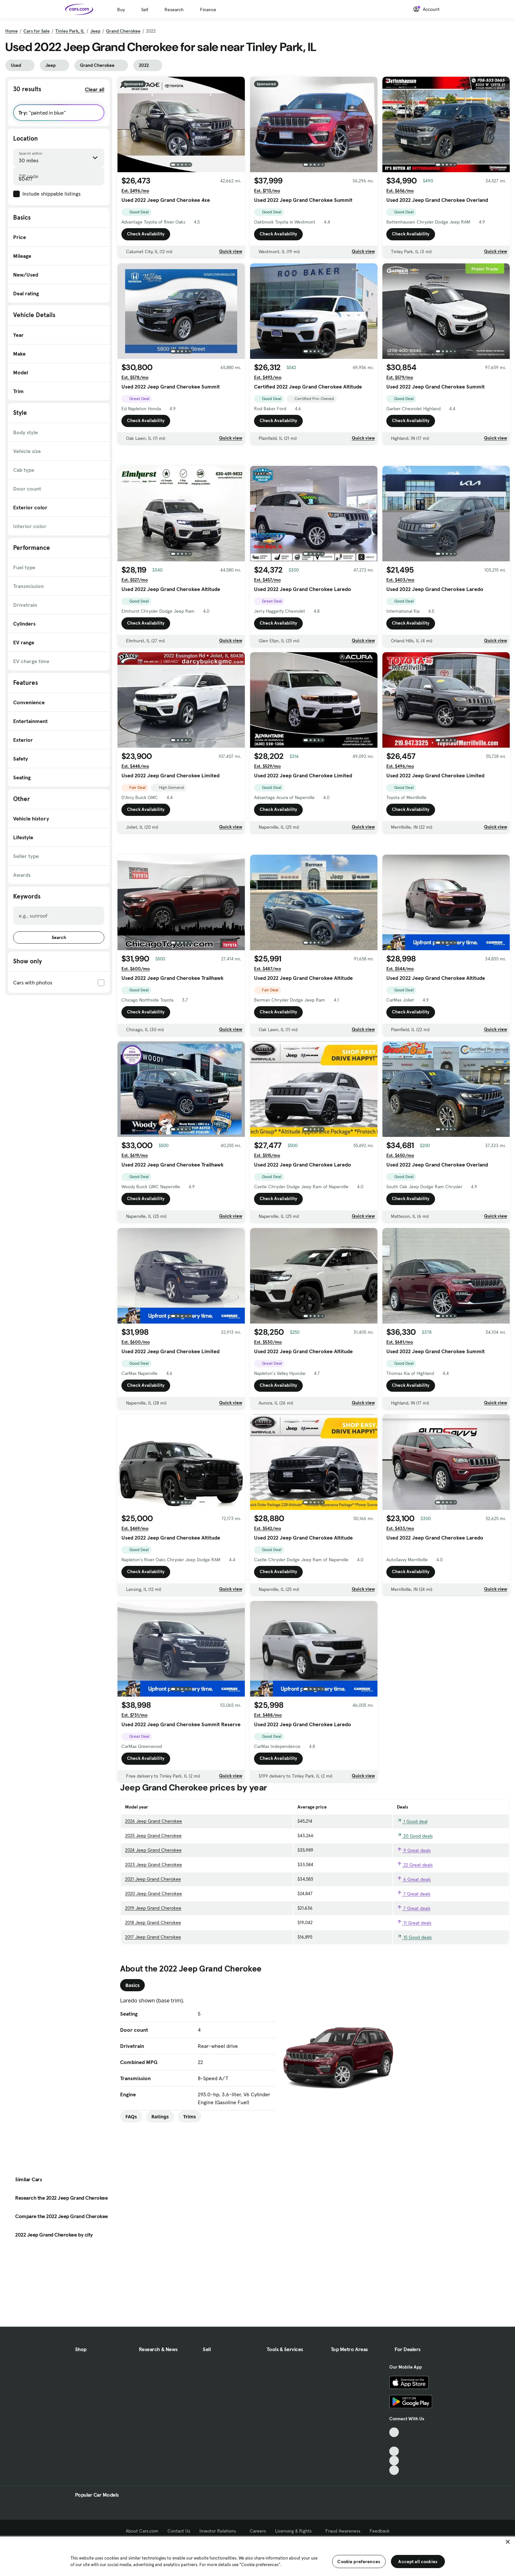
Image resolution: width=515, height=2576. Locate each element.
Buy (121, 10)
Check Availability (146, 234)
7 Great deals (413, 1986)
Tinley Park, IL (70, 31)
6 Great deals (414, 1971)
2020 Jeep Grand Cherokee (153, 1986)
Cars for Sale (36, 31)
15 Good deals (414, 2029)
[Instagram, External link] (394, 2484)
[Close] (508, 2542)
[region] (257, 2555)
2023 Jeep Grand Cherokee (153, 1957)
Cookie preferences (358, 2561)
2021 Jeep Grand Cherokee (153, 1971)
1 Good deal (412, 1914)
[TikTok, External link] (394, 2455)
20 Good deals (415, 1928)
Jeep (95, 31)
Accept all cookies (417, 2561)
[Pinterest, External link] (394, 2493)
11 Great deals (414, 2015)
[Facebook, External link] (394, 2465)
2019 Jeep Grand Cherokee (153, 2000)
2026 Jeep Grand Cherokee (153, 1913)
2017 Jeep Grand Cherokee (153, 2029)
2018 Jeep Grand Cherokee (153, 2015)
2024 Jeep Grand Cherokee (153, 1942)
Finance (208, 10)
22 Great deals (415, 1957)
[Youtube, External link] (394, 2474)
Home (11, 31)
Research (174, 10)
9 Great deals (414, 1942)
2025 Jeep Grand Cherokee (153, 1928)
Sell (144, 10)
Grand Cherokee (123, 31)
